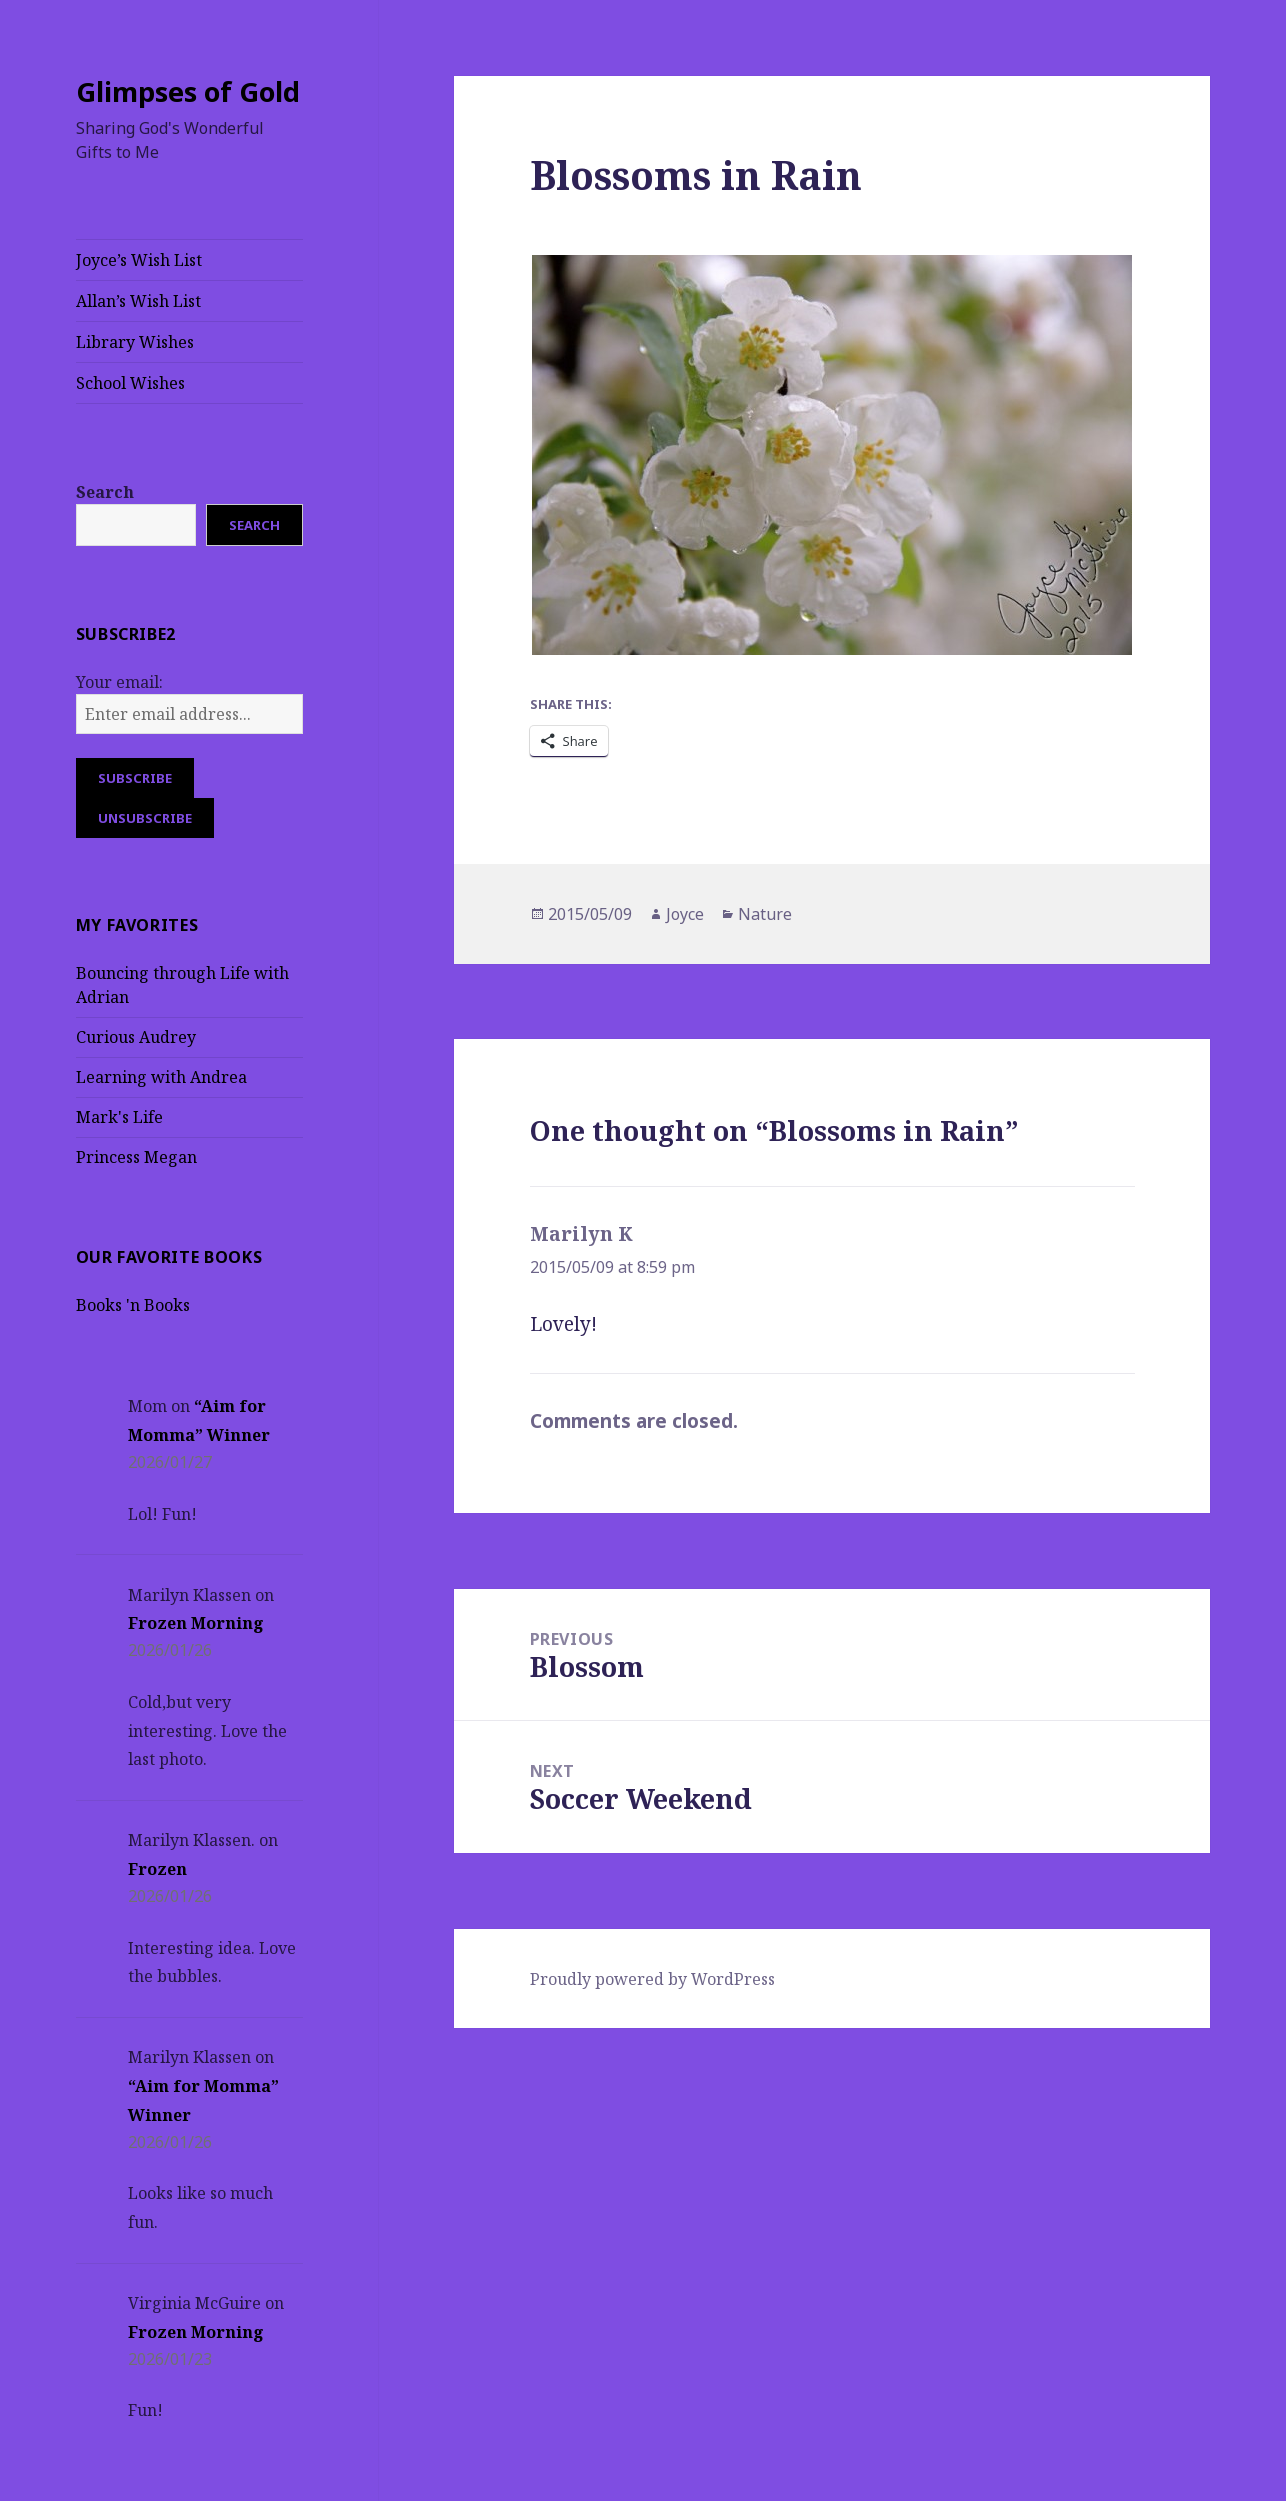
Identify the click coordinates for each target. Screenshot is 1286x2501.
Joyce (685, 914)
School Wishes (130, 383)
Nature (765, 914)
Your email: (119, 682)
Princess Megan (136, 1157)
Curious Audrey (136, 1037)
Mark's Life (119, 1117)
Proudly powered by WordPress (652, 1979)
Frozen (157, 1869)
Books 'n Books (133, 1305)
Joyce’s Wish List (139, 260)
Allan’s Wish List (138, 301)
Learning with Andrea (161, 1077)
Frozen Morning (196, 1623)
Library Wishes (135, 342)
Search (105, 492)
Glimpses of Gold (188, 91)
